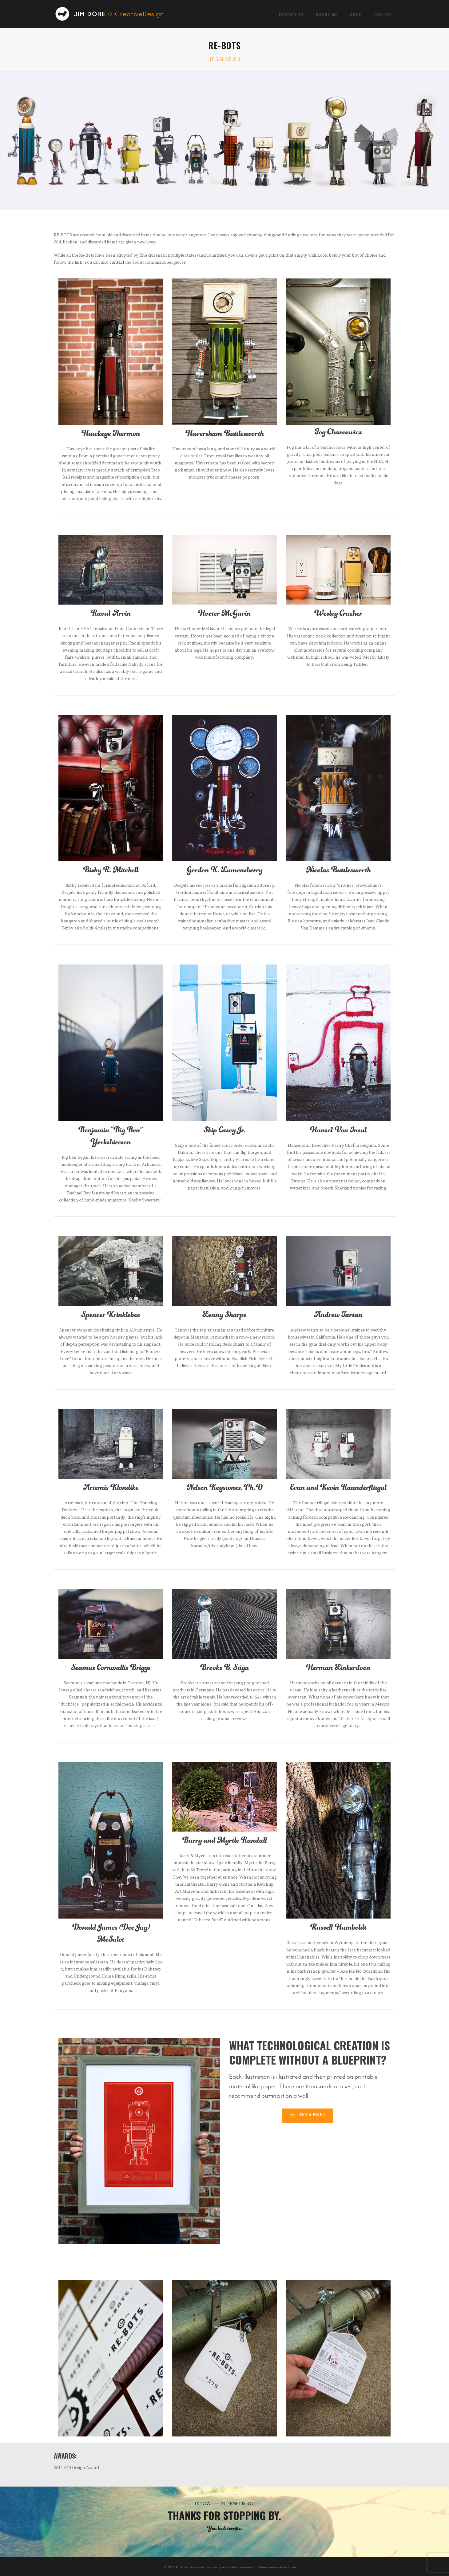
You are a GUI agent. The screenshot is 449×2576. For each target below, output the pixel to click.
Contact (384, 14)
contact (116, 262)
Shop (356, 14)
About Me (327, 14)
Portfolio (291, 14)
